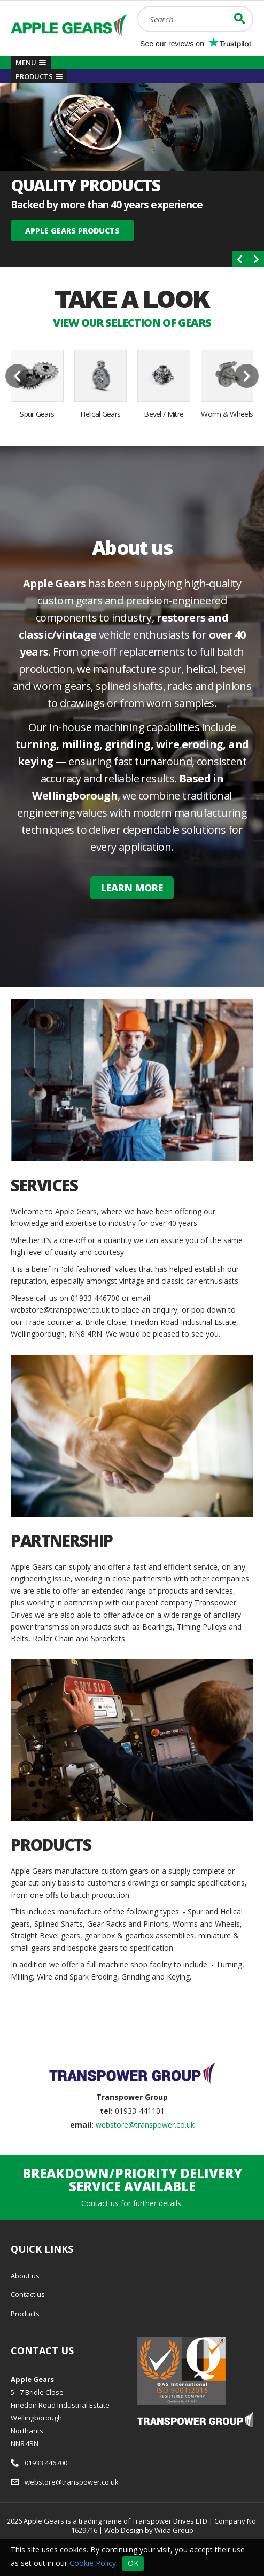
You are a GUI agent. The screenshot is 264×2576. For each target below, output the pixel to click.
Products (25, 2313)
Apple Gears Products (72, 231)
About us (25, 2275)
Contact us (28, 2294)
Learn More (132, 887)
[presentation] (240, 259)
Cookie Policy (92, 2562)
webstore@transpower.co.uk (145, 2125)
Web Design (123, 2530)
